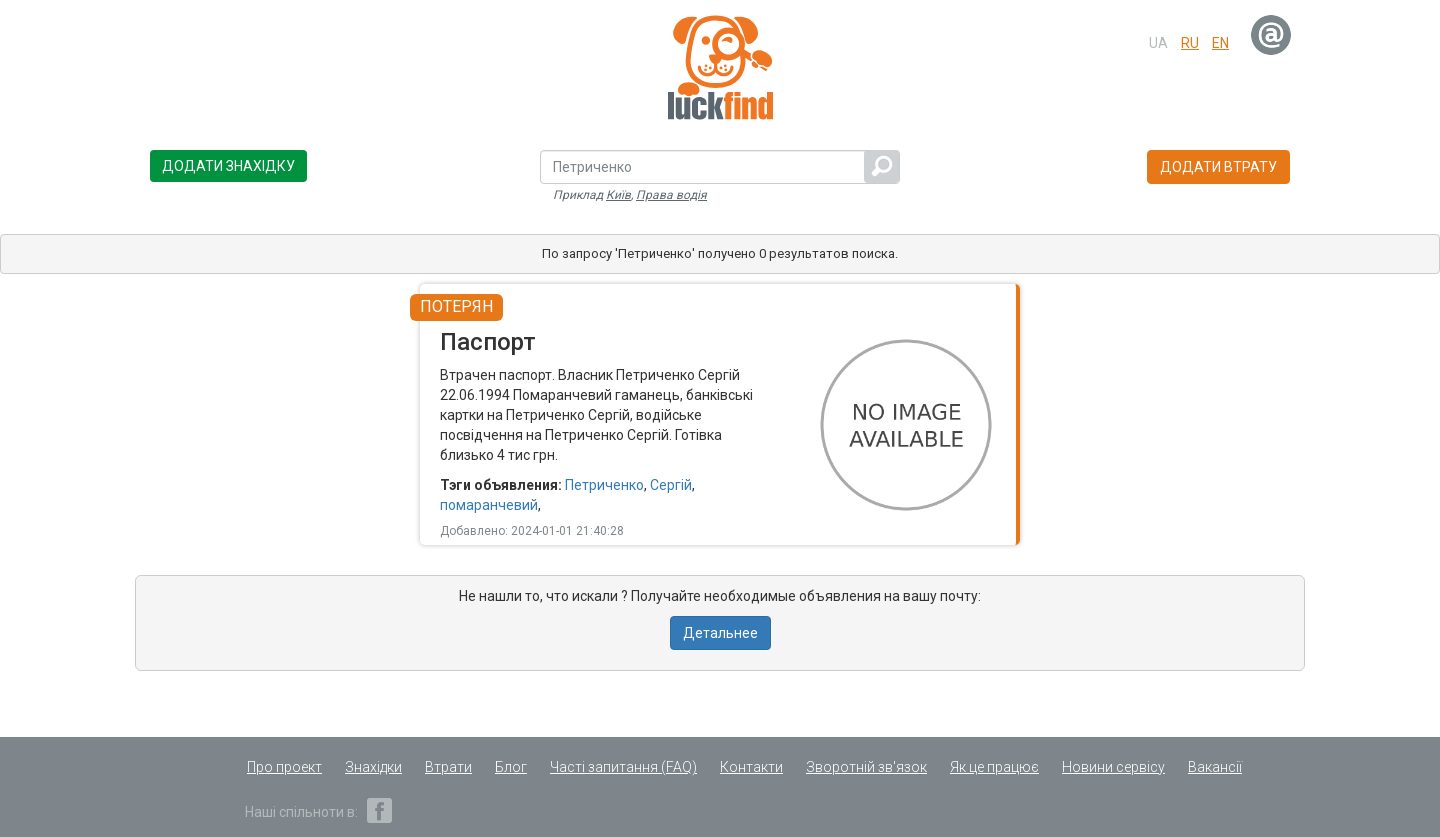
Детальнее (720, 633)
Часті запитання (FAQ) (623, 767)
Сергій (671, 485)
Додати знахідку (228, 166)
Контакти (751, 767)
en (1220, 43)
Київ (618, 195)
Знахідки (373, 767)
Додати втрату (1218, 167)
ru (1190, 43)
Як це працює (994, 767)
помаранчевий (489, 505)
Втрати (448, 767)
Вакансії (1215, 767)
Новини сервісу (1113, 767)
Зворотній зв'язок (866, 767)
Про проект (284, 767)
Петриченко (604, 485)
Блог (511, 767)
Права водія (671, 195)
